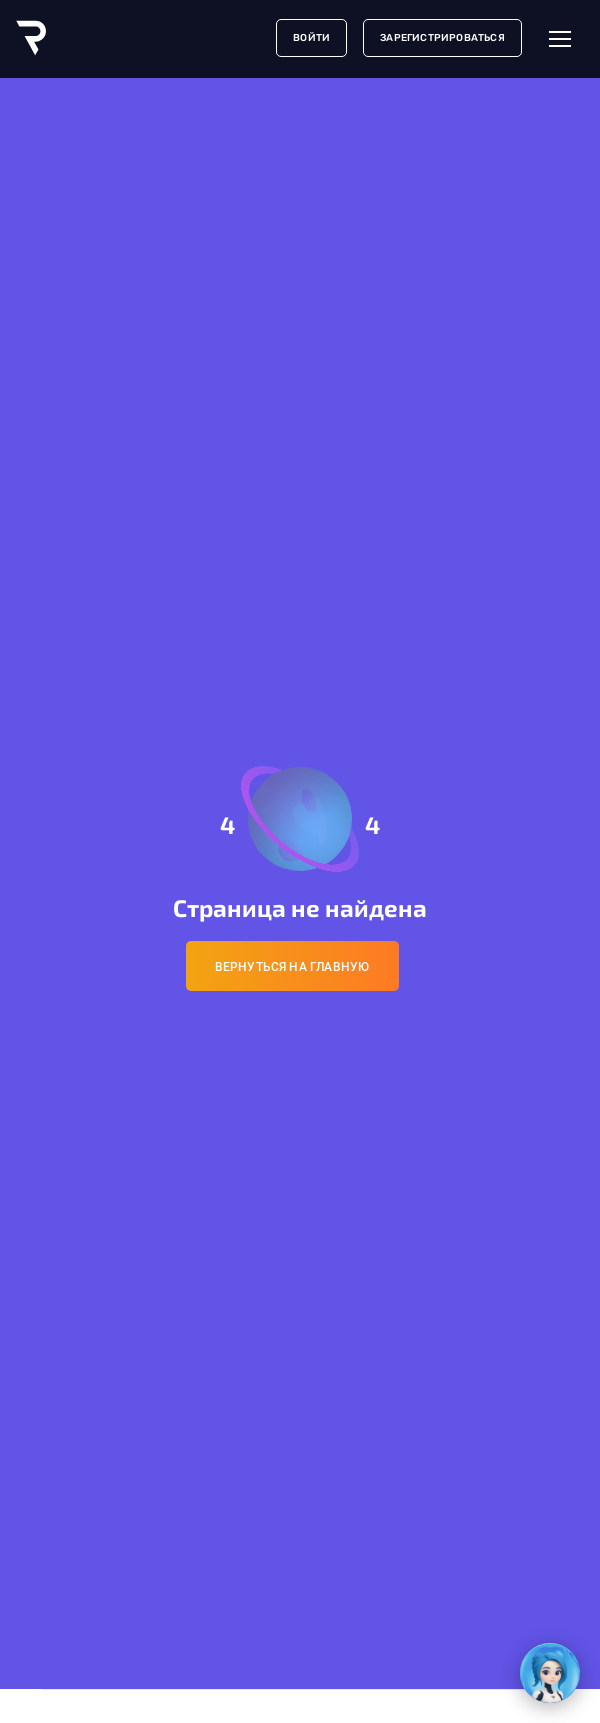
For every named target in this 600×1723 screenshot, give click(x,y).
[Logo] (31, 38)
